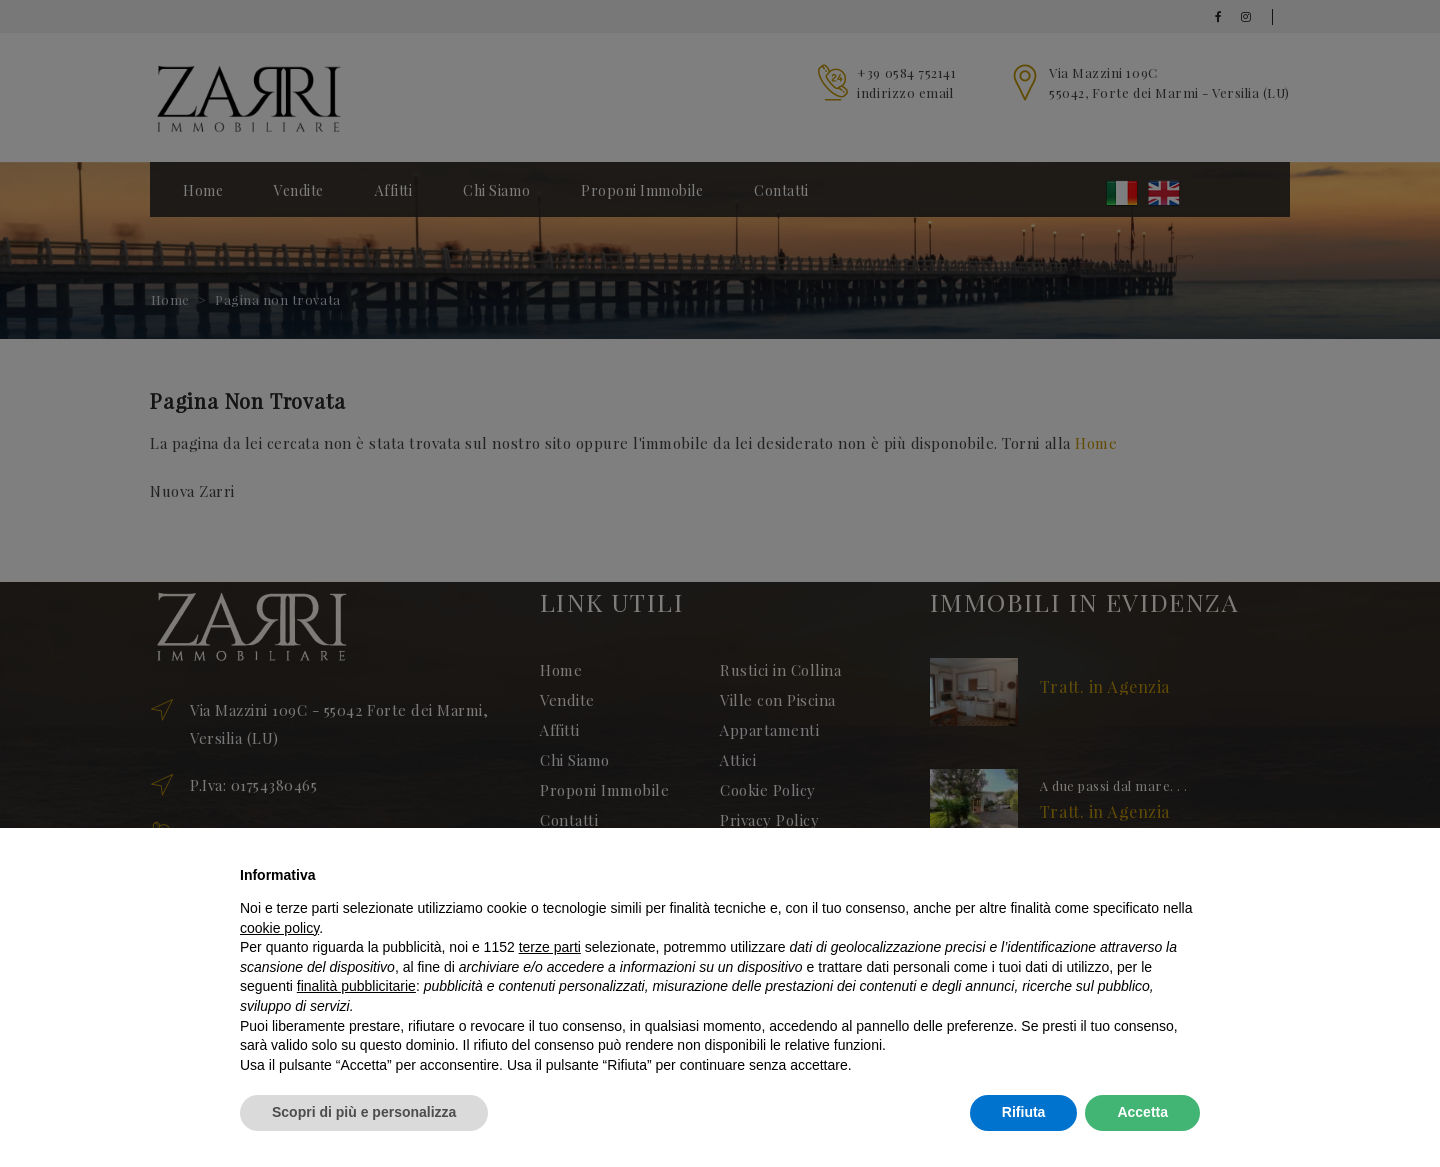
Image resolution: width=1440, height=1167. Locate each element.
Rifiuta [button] (1024, 1112)
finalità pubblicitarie (356, 986)
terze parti (550, 947)
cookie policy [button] (279, 928)
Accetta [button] (1142, 1112)
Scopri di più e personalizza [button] (364, 1112)
